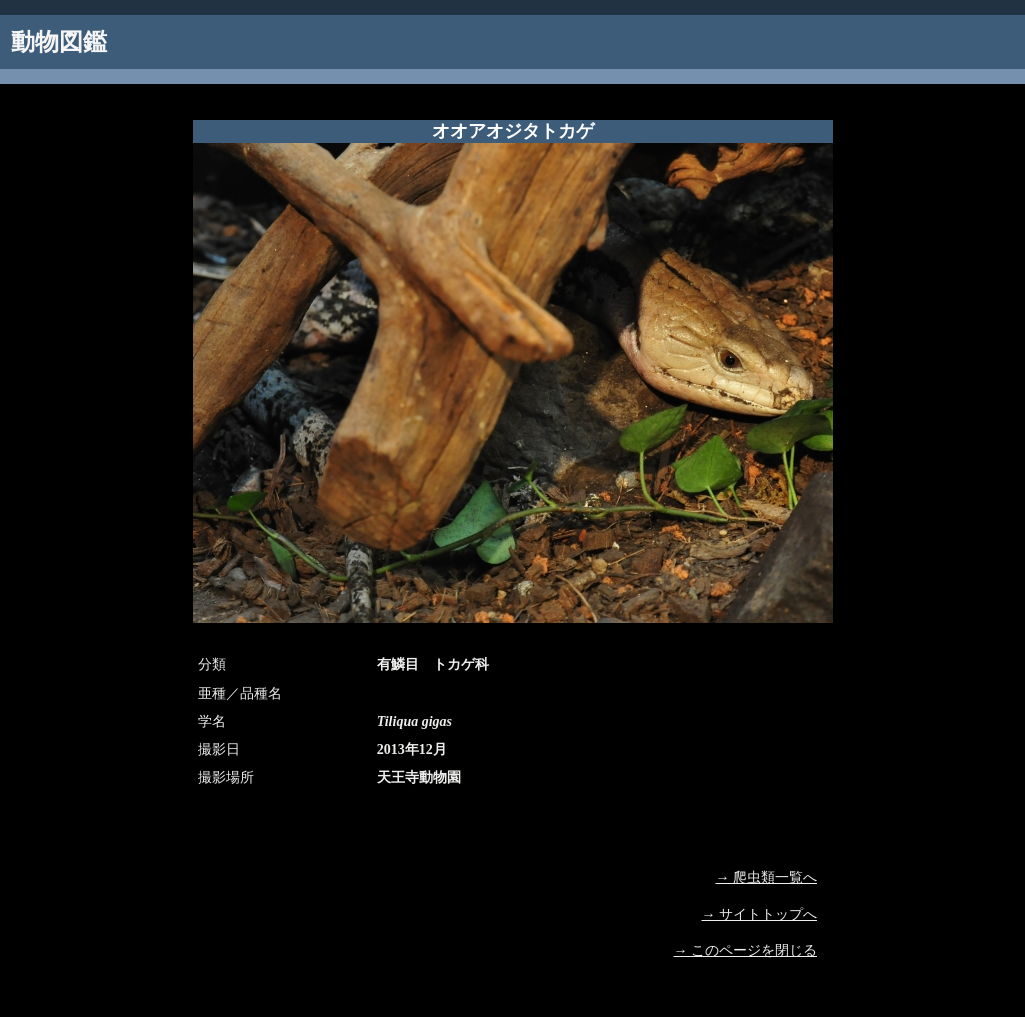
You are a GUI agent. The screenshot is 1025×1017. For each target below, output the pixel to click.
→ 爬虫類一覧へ (767, 877)
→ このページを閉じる (746, 950)
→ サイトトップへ (760, 914)
